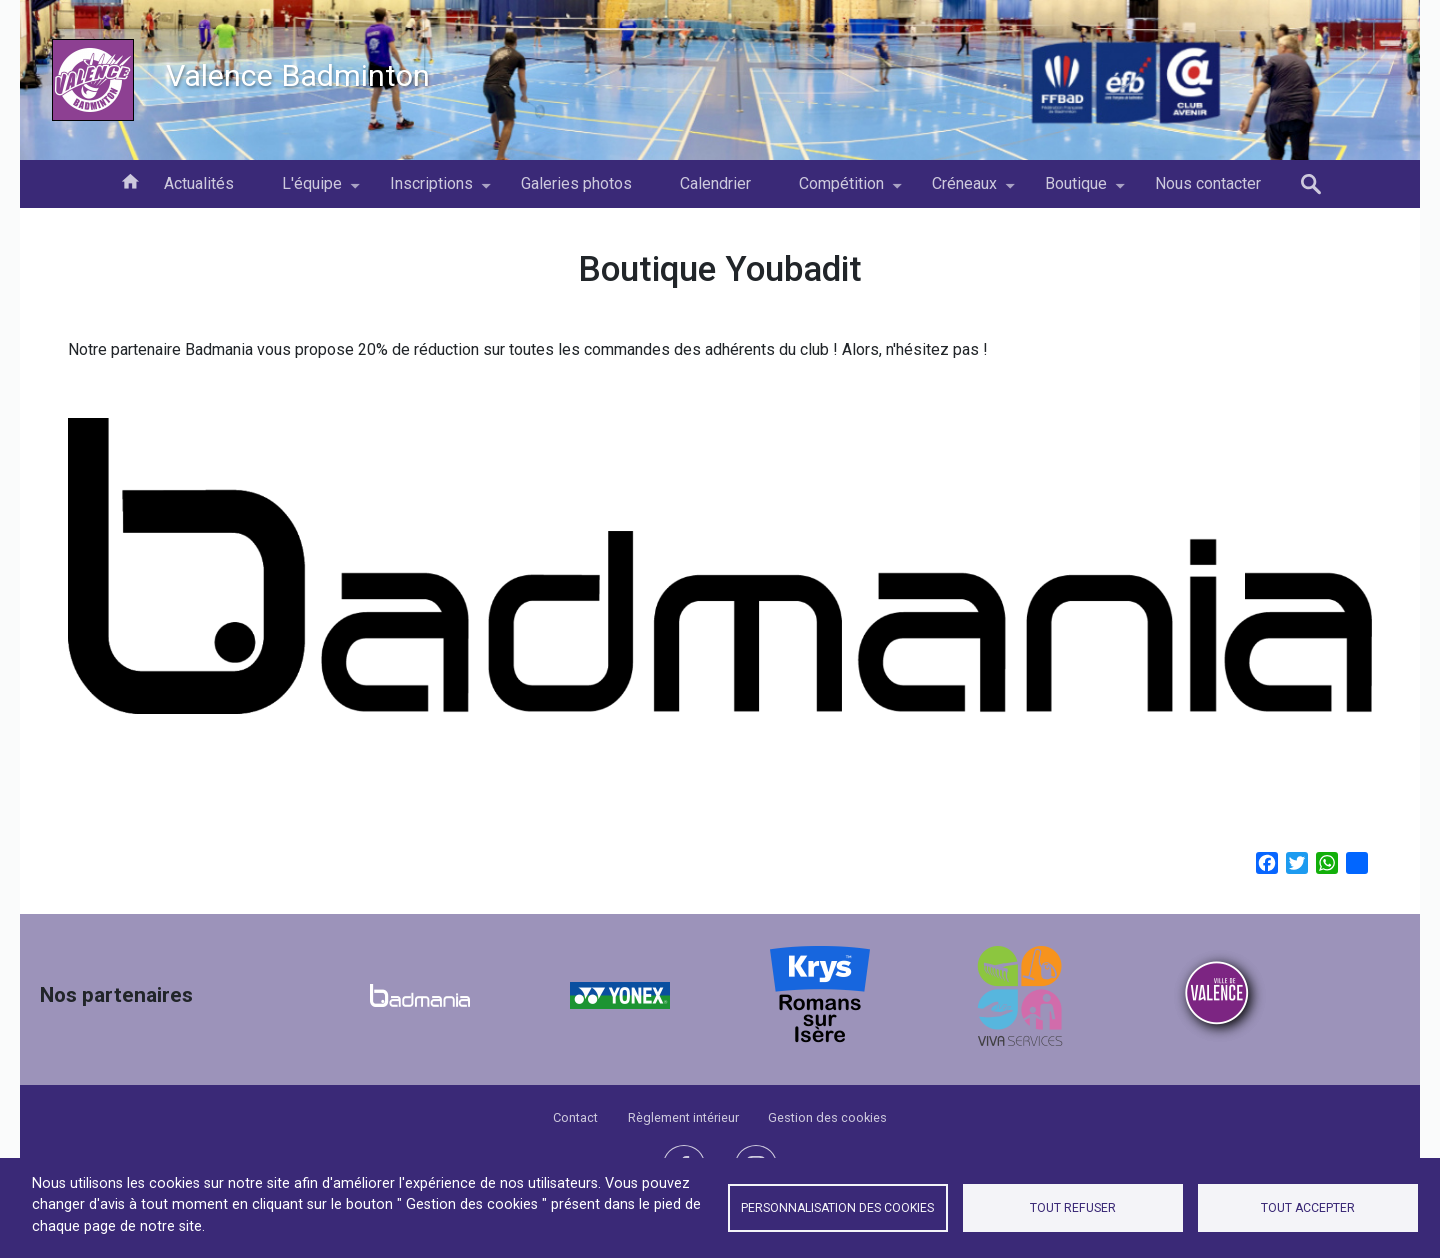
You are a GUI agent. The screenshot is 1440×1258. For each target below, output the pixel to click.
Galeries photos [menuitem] (576, 183)
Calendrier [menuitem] (715, 183)
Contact (575, 1117)
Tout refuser (1073, 1208)
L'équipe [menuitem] (312, 191)
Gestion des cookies (827, 1117)
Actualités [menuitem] (199, 183)
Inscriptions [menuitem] (431, 191)
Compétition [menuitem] (841, 191)
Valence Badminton (298, 75)
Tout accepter (1308, 1208)
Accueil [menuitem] (130, 180)
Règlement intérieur (683, 1117)
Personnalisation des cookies (837, 1208)
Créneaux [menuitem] (964, 191)
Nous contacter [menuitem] (1208, 183)
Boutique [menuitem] (1076, 191)
